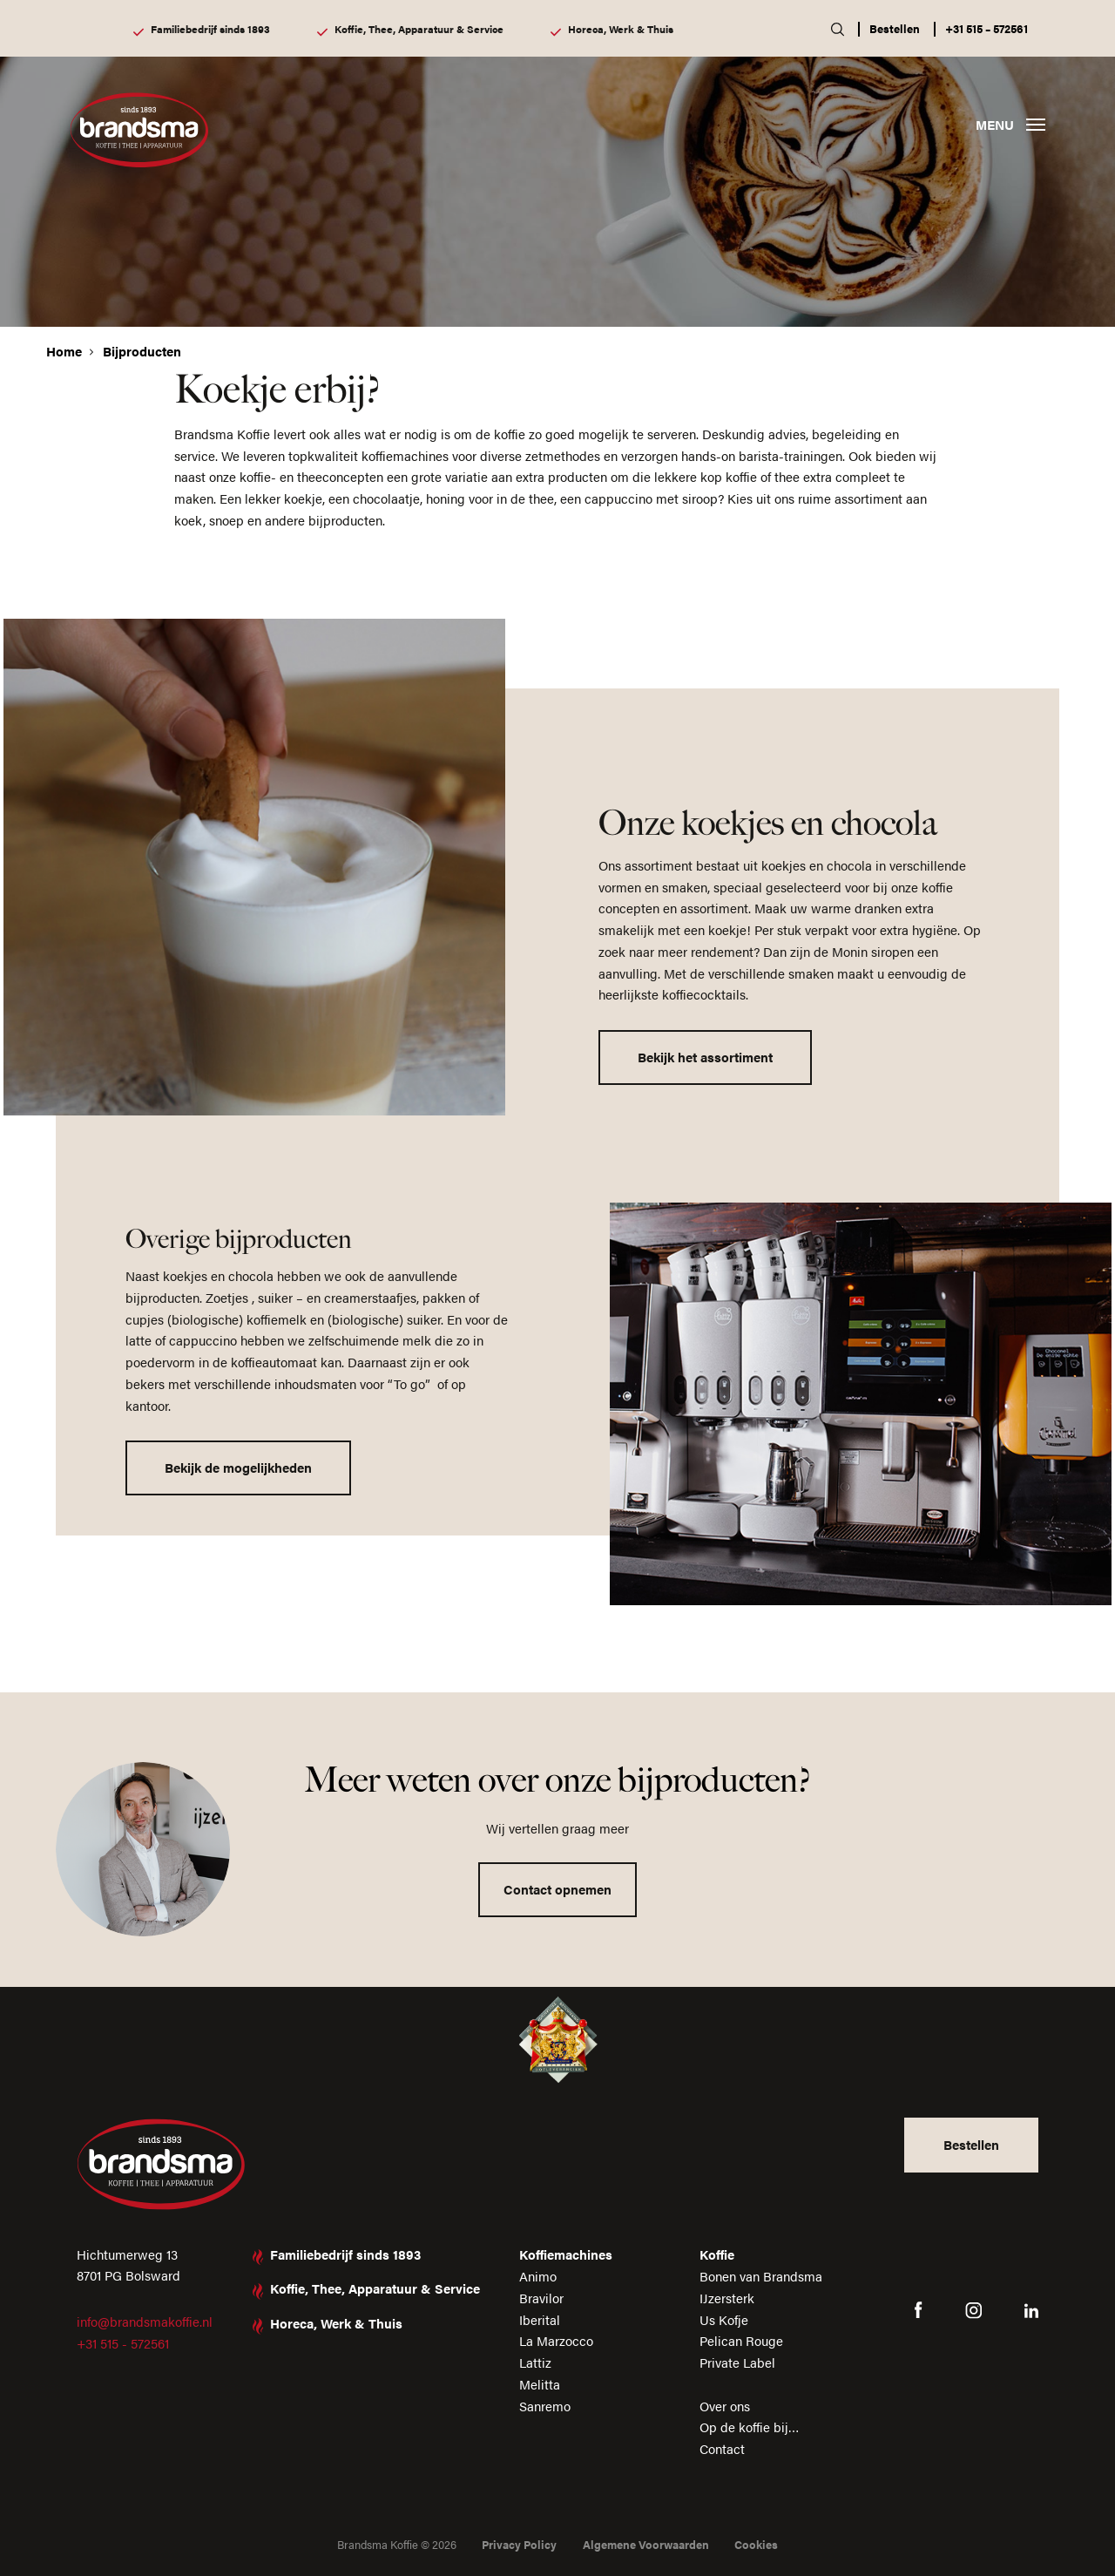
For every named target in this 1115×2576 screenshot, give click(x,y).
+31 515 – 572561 (986, 28)
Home (64, 350)
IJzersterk (726, 2297)
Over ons (724, 2405)
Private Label (737, 2362)
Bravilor (541, 2297)
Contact (722, 2448)
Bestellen (894, 28)
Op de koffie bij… (749, 2426)
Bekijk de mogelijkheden (238, 1467)
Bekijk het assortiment (705, 1056)
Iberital (539, 2319)
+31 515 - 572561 (123, 2343)
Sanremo (545, 2405)
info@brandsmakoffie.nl (145, 2321)
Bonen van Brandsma (760, 2276)
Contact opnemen (557, 1889)
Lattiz (535, 2362)
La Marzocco (556, 2340)
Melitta (539, 2384)
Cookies (756, 2544)
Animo (538, 2276)
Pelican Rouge (741, 2340)
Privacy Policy (519, 2544)
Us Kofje (723, 2319)
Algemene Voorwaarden (646, 2544)
